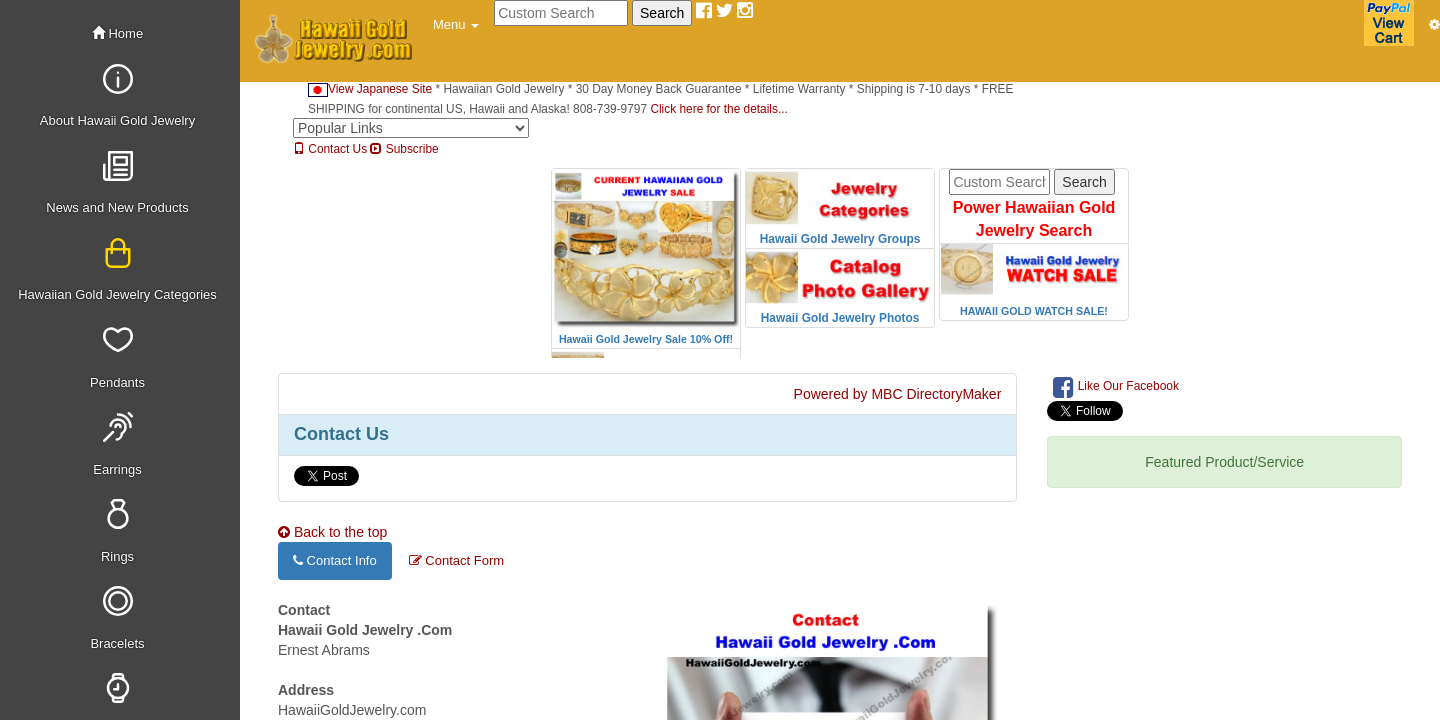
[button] (456, 25)
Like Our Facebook (1116, 387)
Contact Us (330, 149)
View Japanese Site (370, 89)
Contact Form (456, 560)
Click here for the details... (718, 109)
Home (117, 33)
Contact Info (335, 560)
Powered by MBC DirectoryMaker (898, 394)
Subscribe (404, 149)
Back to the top (332, 532)
